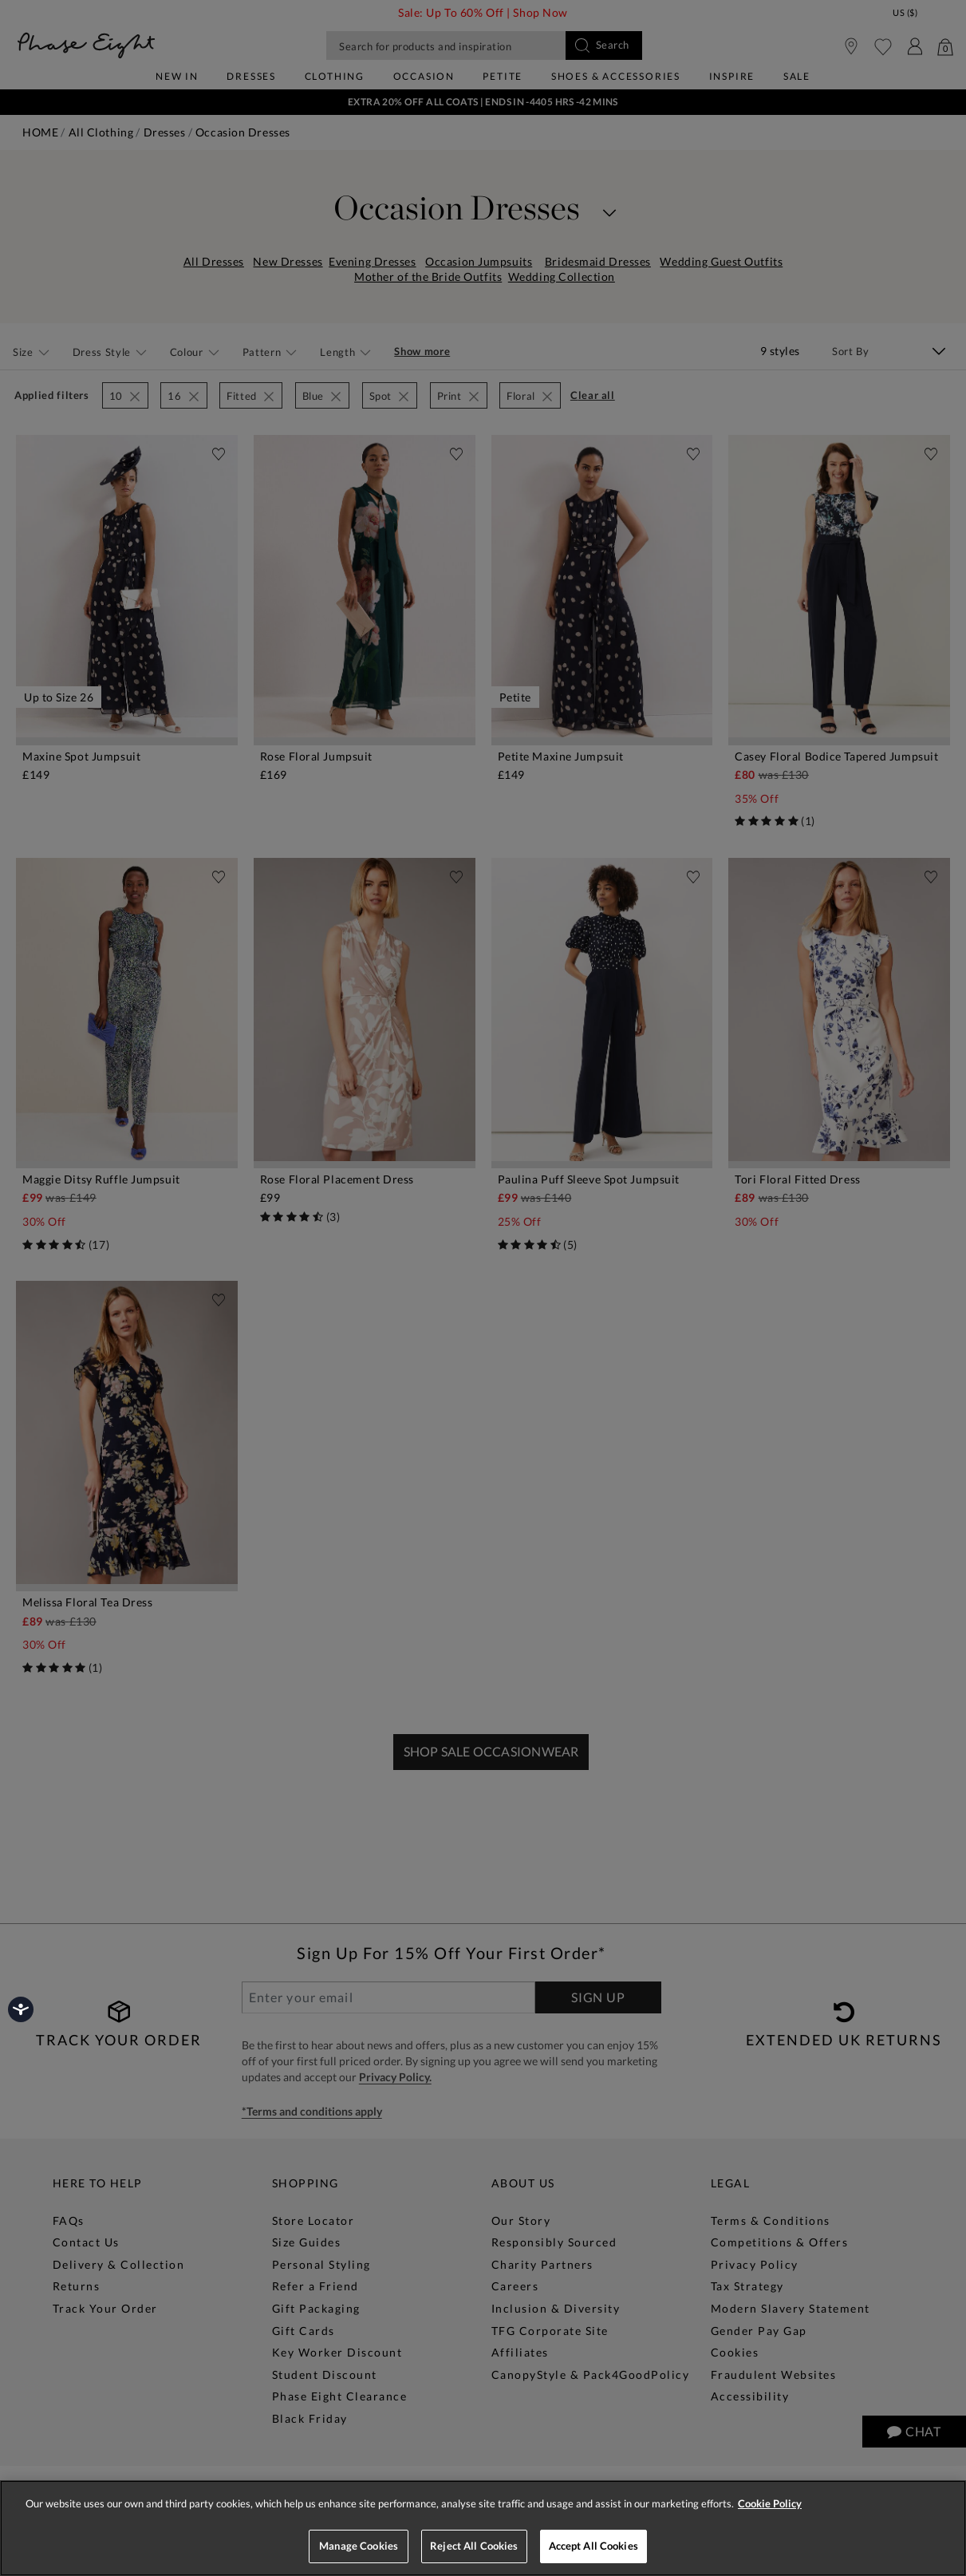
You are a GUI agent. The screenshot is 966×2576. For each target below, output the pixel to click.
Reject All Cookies (474, 2545)
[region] (483, 2528)
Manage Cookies (358, 2545)
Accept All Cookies (593, 2545)
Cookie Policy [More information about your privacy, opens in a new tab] (770, 2503)
